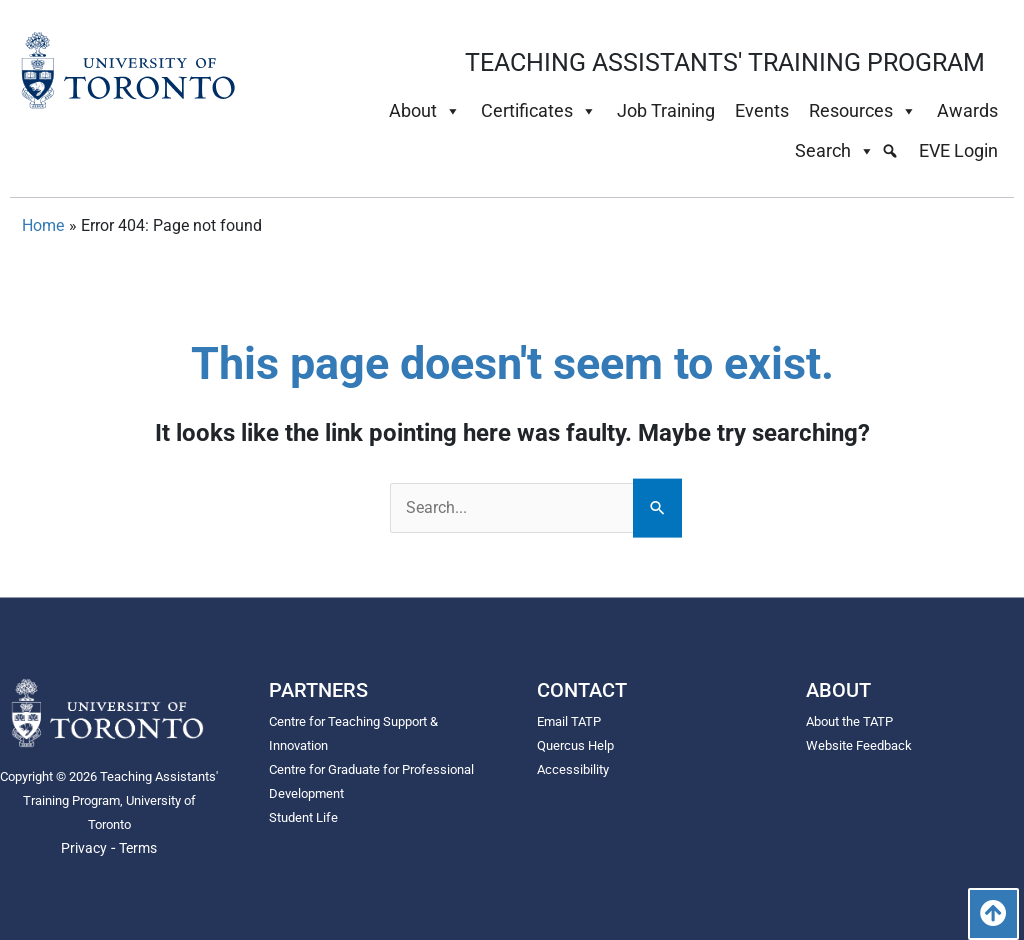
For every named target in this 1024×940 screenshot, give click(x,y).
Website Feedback (862, 746)
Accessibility (575, 770)
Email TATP (571, 722)
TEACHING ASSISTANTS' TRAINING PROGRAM (725, 62)
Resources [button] (863, 111)
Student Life (306, 818)
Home (43, 225)
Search (835, 151)
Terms (138, 848)
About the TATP (854, 722)
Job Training (666, 110)
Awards (967, 110)
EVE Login (958, 150)
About (425, 111)
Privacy (84, 848)
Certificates (539, 111)
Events (762, 110)
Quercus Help (578, 746)
